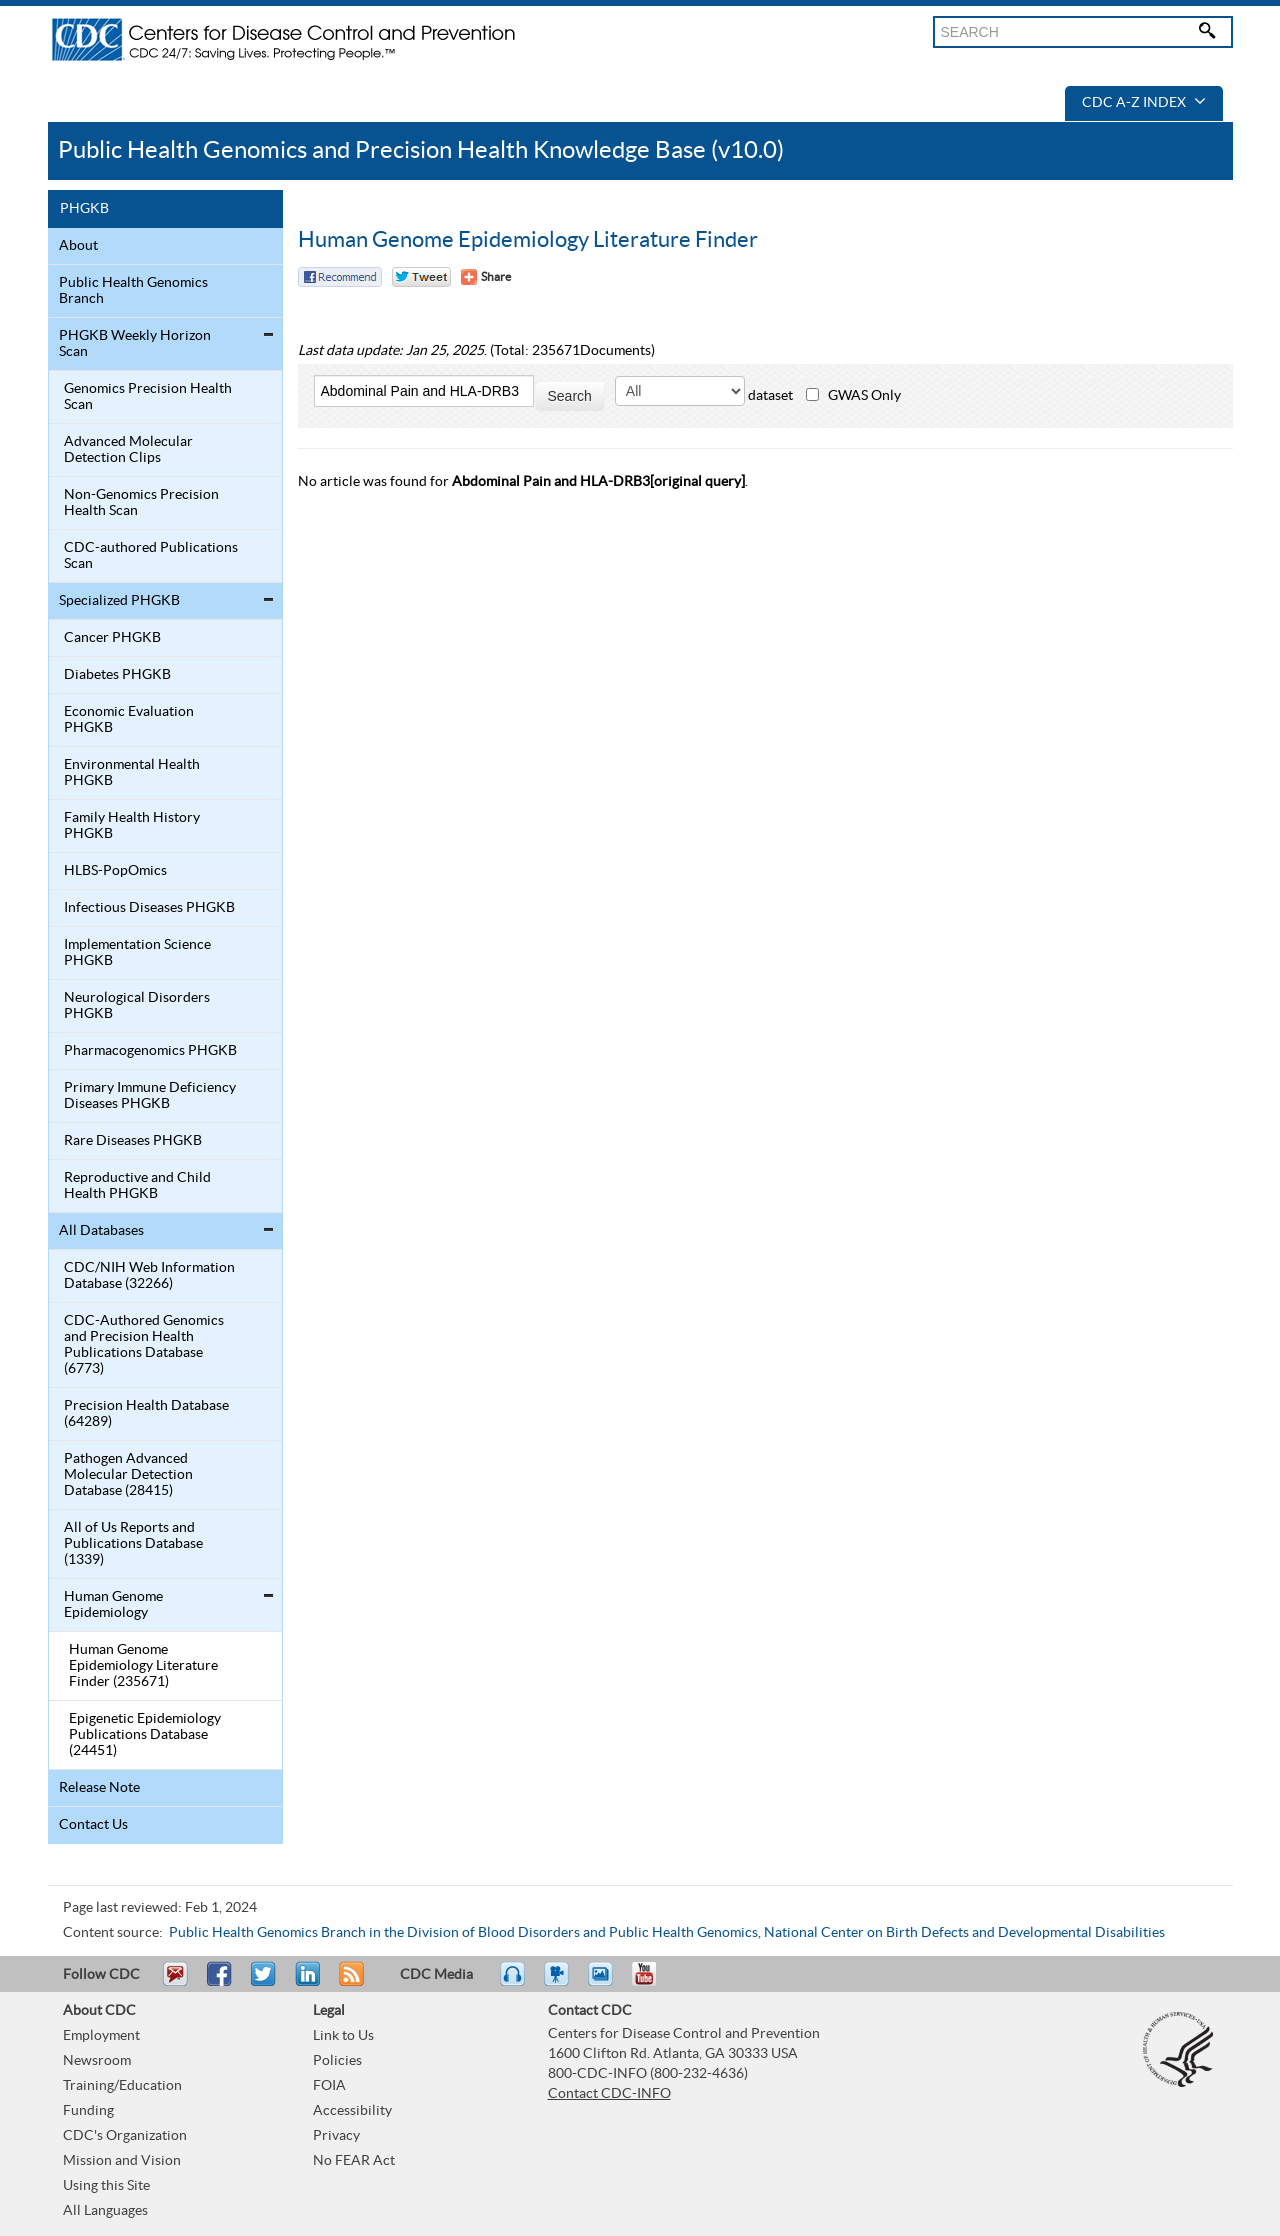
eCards (605, 1983)
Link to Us (343, 2036)
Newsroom (97, 2061)
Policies (337, 2061)
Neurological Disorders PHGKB (137, 1006)
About (78, 246)
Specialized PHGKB (119, 601)
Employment (101, 2036)
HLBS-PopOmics (115, 871)
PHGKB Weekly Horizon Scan (135, 344)
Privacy (336, 2136)
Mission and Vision (122, 2161)
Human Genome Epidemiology (113, 1605)
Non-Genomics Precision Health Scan (141, 503)
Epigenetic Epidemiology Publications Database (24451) (145, 1735)
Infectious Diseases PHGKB (149, 908)
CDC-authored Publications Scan (151, 556)
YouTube (654, 1983)
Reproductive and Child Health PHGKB (137, 1186)
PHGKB (84, 209)
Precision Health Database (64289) (146, 1414)
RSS (349, 1983)
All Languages (105, 2211)
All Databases (101, 1231)
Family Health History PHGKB (132, 826)
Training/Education (122, 2086)
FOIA (329, 2086)
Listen (513, 1983)
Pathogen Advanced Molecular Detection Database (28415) (128, 1475)
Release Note (99, 1788)
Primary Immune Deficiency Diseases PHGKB (150, 1096)
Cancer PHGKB (112, 638)
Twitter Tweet (421, 277)
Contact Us (93, 1825)
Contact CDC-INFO (609, 2094)
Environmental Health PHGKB (132, 773)
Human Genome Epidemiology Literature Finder (528, 240)
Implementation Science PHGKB (137, 953)
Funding (88, 2111)
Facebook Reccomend (340, 277)
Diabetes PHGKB (117, 675)
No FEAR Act (354, 2161)
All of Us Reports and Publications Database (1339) (133, 1544)
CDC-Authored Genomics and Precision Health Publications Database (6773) (144, 1345)
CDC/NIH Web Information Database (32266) (149, 1276)
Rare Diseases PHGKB (133, 1141)
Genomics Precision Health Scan (148, 397)
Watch (559, 1983)
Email (175, 1983)
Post (305, 1983)
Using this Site (106, 2186)
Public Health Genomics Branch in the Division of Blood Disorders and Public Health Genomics (463, 1933)
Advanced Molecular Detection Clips (128, 450)
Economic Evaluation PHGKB (129, 720)
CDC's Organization (125, 2136)
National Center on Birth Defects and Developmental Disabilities (964, 1933)
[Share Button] (486, 277)
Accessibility (352, 2111)
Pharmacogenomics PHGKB (150, 1051)
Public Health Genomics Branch (133, 291)
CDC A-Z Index (1144, 103)
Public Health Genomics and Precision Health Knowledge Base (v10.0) (421, 150)
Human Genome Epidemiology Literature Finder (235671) (143, 1666)
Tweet (264, 1983)
